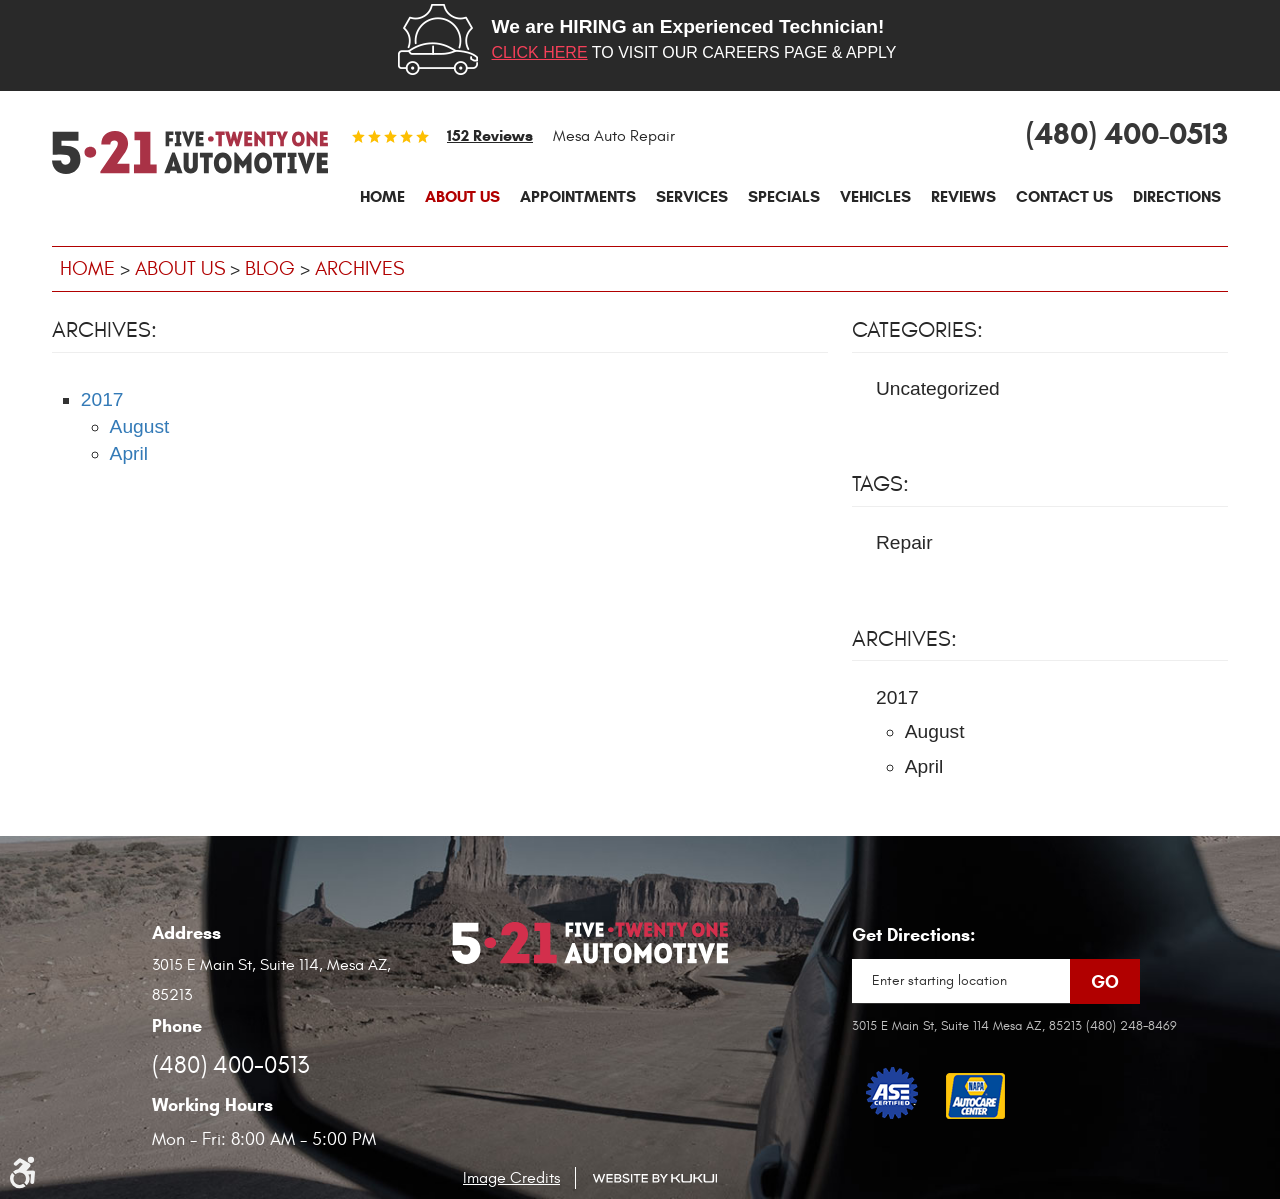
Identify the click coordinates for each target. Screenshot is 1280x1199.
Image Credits (511, 1178)
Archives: (904, 639)
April (129, 453)
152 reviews (490, 135)
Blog (270, 268)
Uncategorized (938, 388)
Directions (1177, 196)
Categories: (917, 330)
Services (692, 196)
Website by (654, 1178)
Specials (784, 196)
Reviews (963, 196)
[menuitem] (382, 197)
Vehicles (875, 196)
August (140, 426)
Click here (540, 52)
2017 (102, 399)
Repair (904, 542)
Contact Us (1064, 196)
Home (382, 196)
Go (1105, 982)
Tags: (880, 484)
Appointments (578, 196)
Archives (359, 268)
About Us (462, 196)
